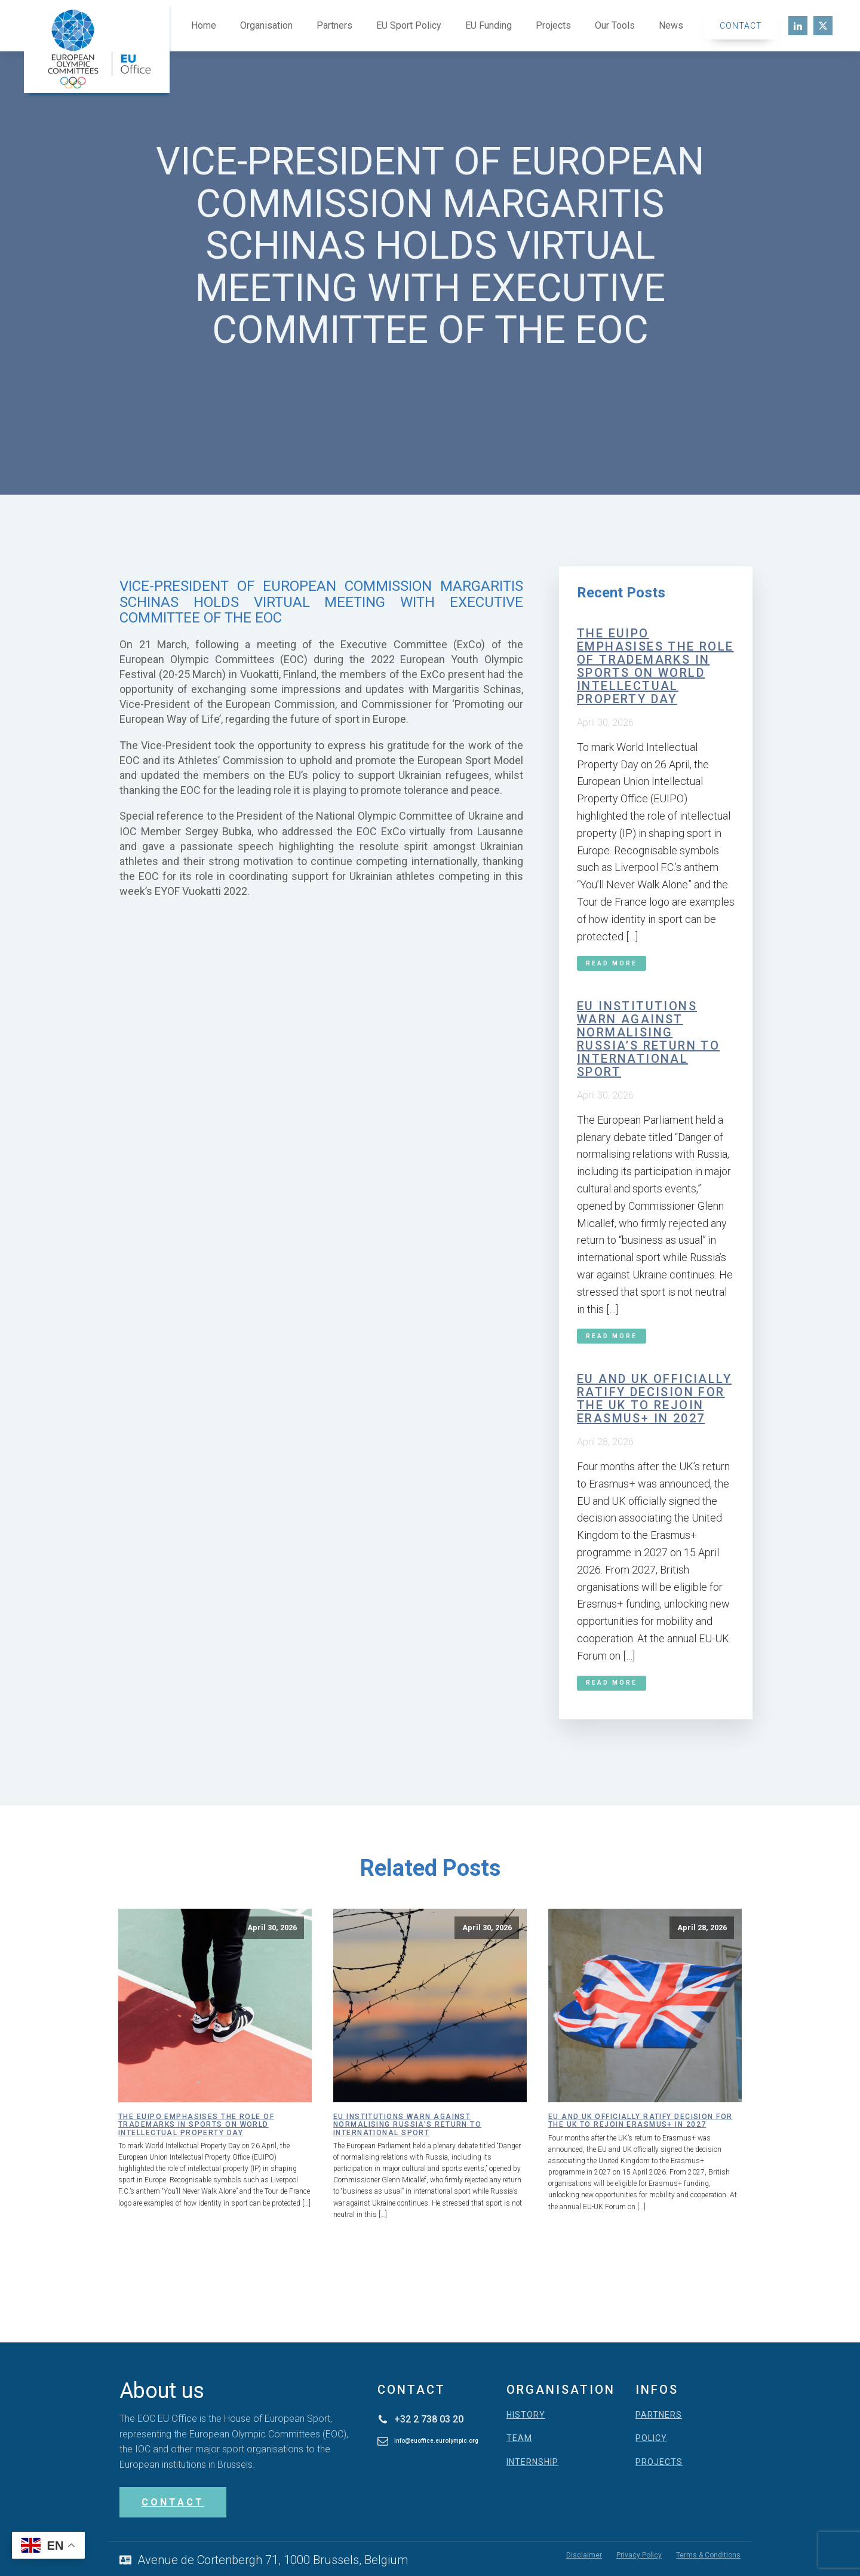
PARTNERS (658, 2415)
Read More (611, 963)
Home (203, 25)
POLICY (651, 2438)
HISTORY (525, 2415)
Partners (334, 25)
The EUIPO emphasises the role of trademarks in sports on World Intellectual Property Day (655, 666)
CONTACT (173, 2502)
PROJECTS (659, 2462)
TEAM (519, 2438)
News (671, 25)
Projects (553, 25)
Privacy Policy (639, 2555)
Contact (741, 25)
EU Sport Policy (408, 25)
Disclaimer (584, 2555)
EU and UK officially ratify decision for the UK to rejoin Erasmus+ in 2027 (654, 1398)
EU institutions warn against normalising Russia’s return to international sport (648, 1038)
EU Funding (488, 25)
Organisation (266, 25)
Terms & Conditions (708, 2555)
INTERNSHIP (532, 2462)
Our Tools (615, 25)
